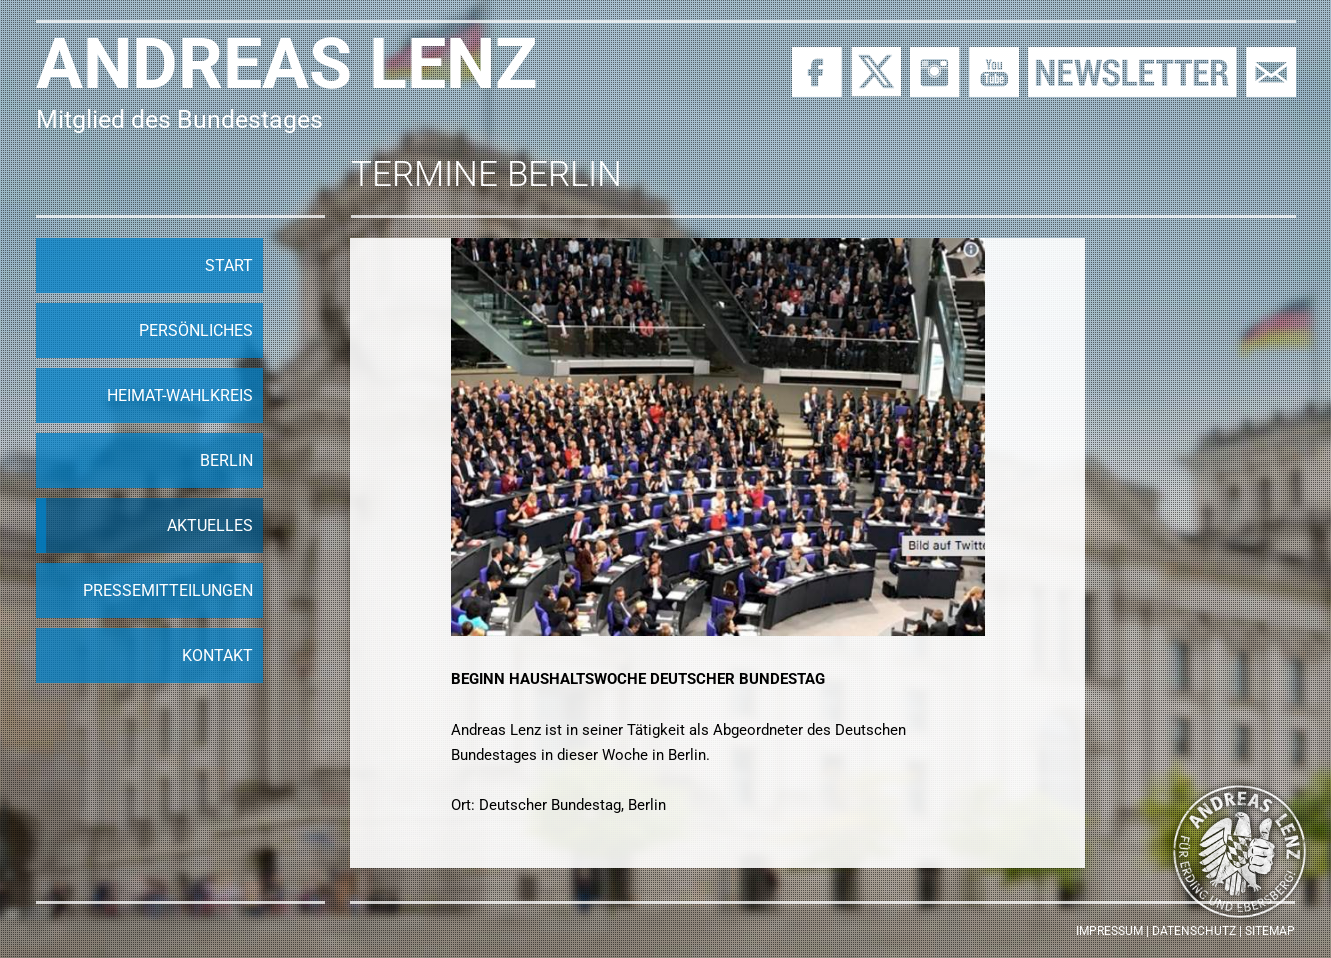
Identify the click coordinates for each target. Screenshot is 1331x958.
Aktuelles (210, 525)
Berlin (226, 460)
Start (229, 265)
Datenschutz (1194, 931)
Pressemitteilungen (168, 590)
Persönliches (196, 330)
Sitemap (1270, 931)
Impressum (1109, 931)
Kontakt (217, 655)
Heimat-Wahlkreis (180, 395)
